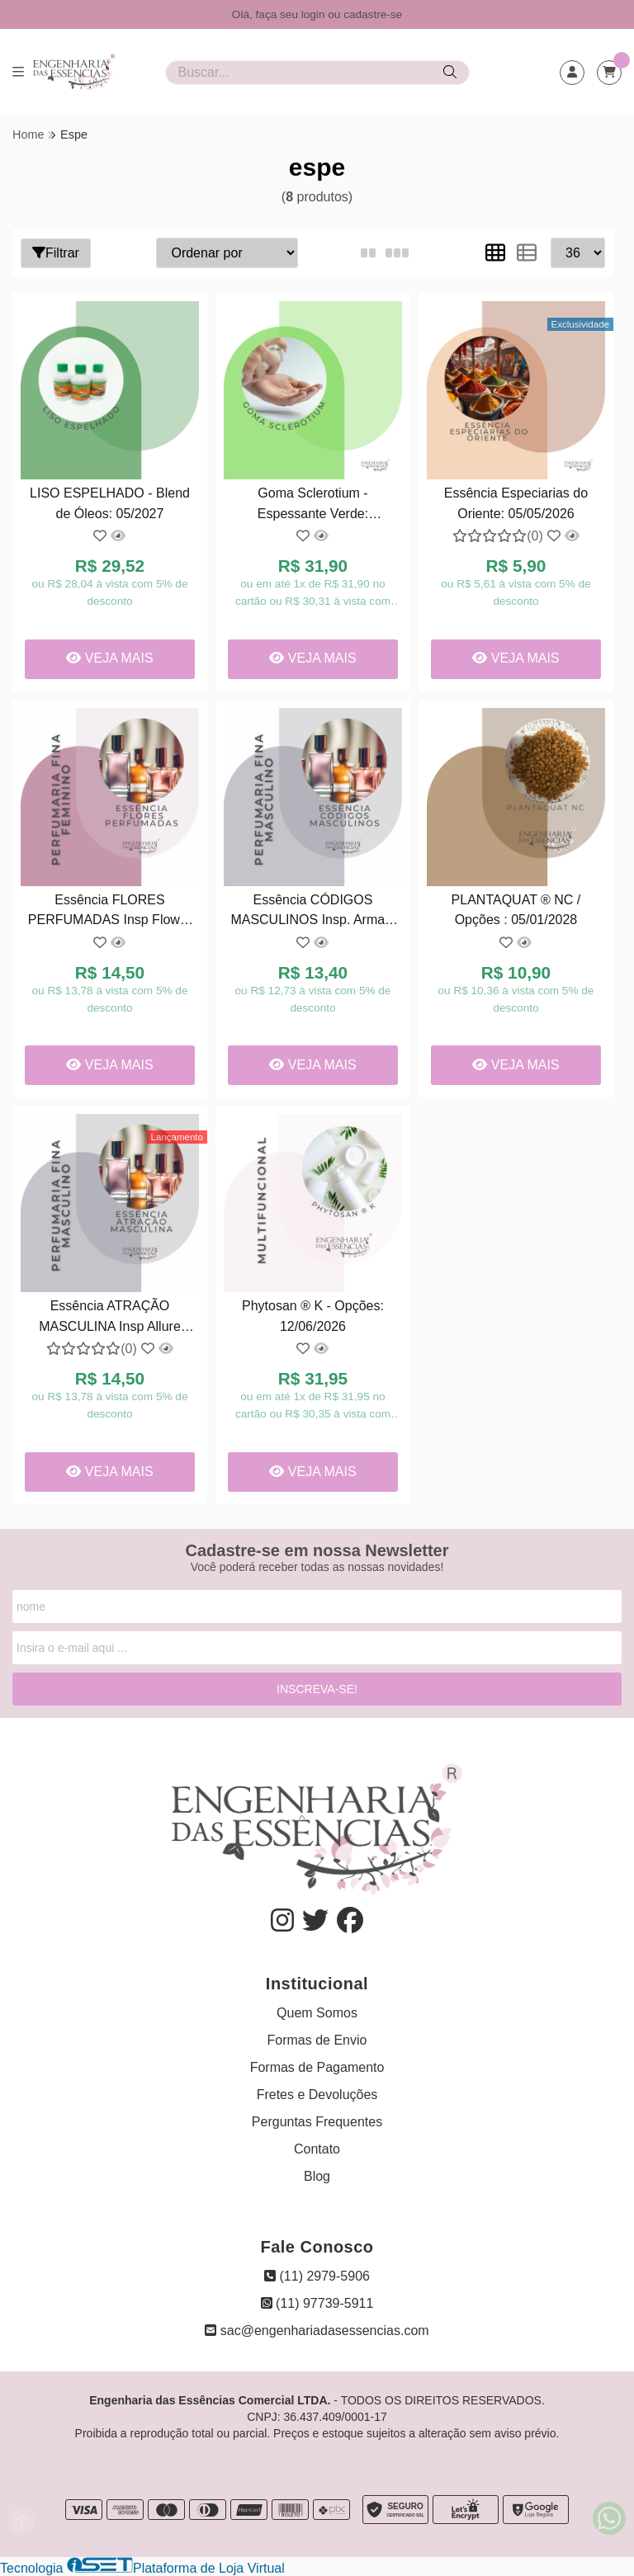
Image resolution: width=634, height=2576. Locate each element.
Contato (317, 2149)
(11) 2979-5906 (317, 2276)
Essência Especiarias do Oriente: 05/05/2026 (516, 503)
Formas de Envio (317, 2040)
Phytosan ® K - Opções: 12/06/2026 (313, 1316)
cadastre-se (372, 14)
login (315, 14)
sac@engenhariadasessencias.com (316, 2331)
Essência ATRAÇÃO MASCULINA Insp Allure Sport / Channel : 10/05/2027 (110, 1318)
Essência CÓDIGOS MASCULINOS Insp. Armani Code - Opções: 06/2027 (312, 912)
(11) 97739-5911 (317, 2303)
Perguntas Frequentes (317, 2122)
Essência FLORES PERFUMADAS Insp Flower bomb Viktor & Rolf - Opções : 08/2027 (109, 912)
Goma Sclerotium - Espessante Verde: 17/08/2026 (313, 505)
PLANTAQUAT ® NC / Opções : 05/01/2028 (516, 910)
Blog (317, 2176)
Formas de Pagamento (317, 2067)
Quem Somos (317, 2013)
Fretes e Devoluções (317, 2095)
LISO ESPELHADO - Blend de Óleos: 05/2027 (110, 503)
